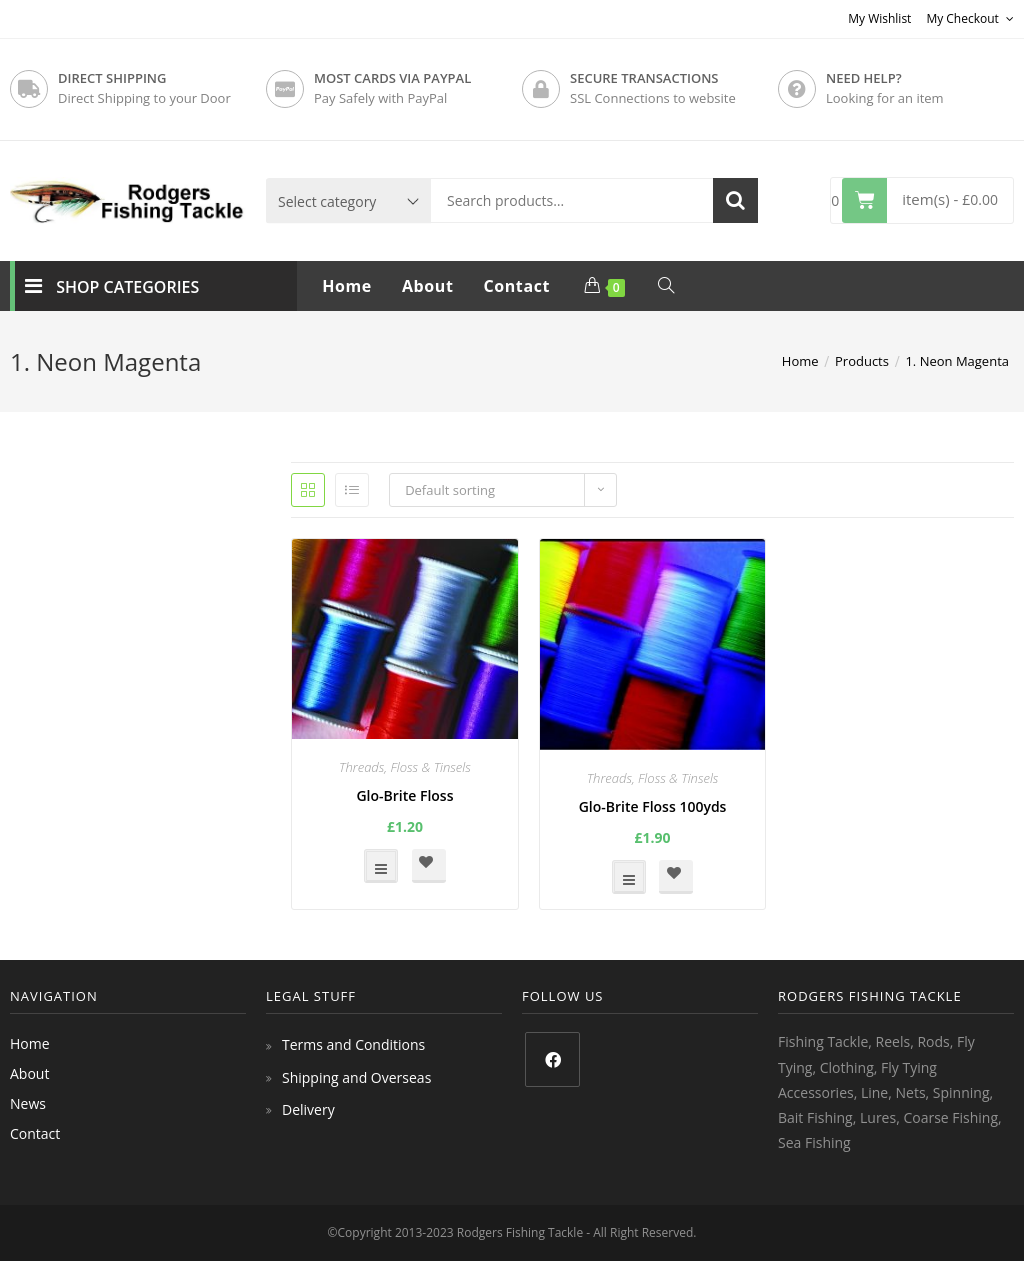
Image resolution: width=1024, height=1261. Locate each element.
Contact (35, 1133)
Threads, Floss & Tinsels (405, 767)
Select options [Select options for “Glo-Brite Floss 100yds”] (629, 877)
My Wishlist (879, 18)
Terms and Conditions (353, 1044)
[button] (429, 866)
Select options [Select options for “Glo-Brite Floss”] (381, 866)
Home (30, 1043)
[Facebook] (552, 1059)
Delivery (308, 1109)
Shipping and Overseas (356, 1077)
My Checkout (970, 18)
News (28, 1103)
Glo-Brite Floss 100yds (653, 806)
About (29, 1073)
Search (735, 200)
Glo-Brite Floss (404, 795)
